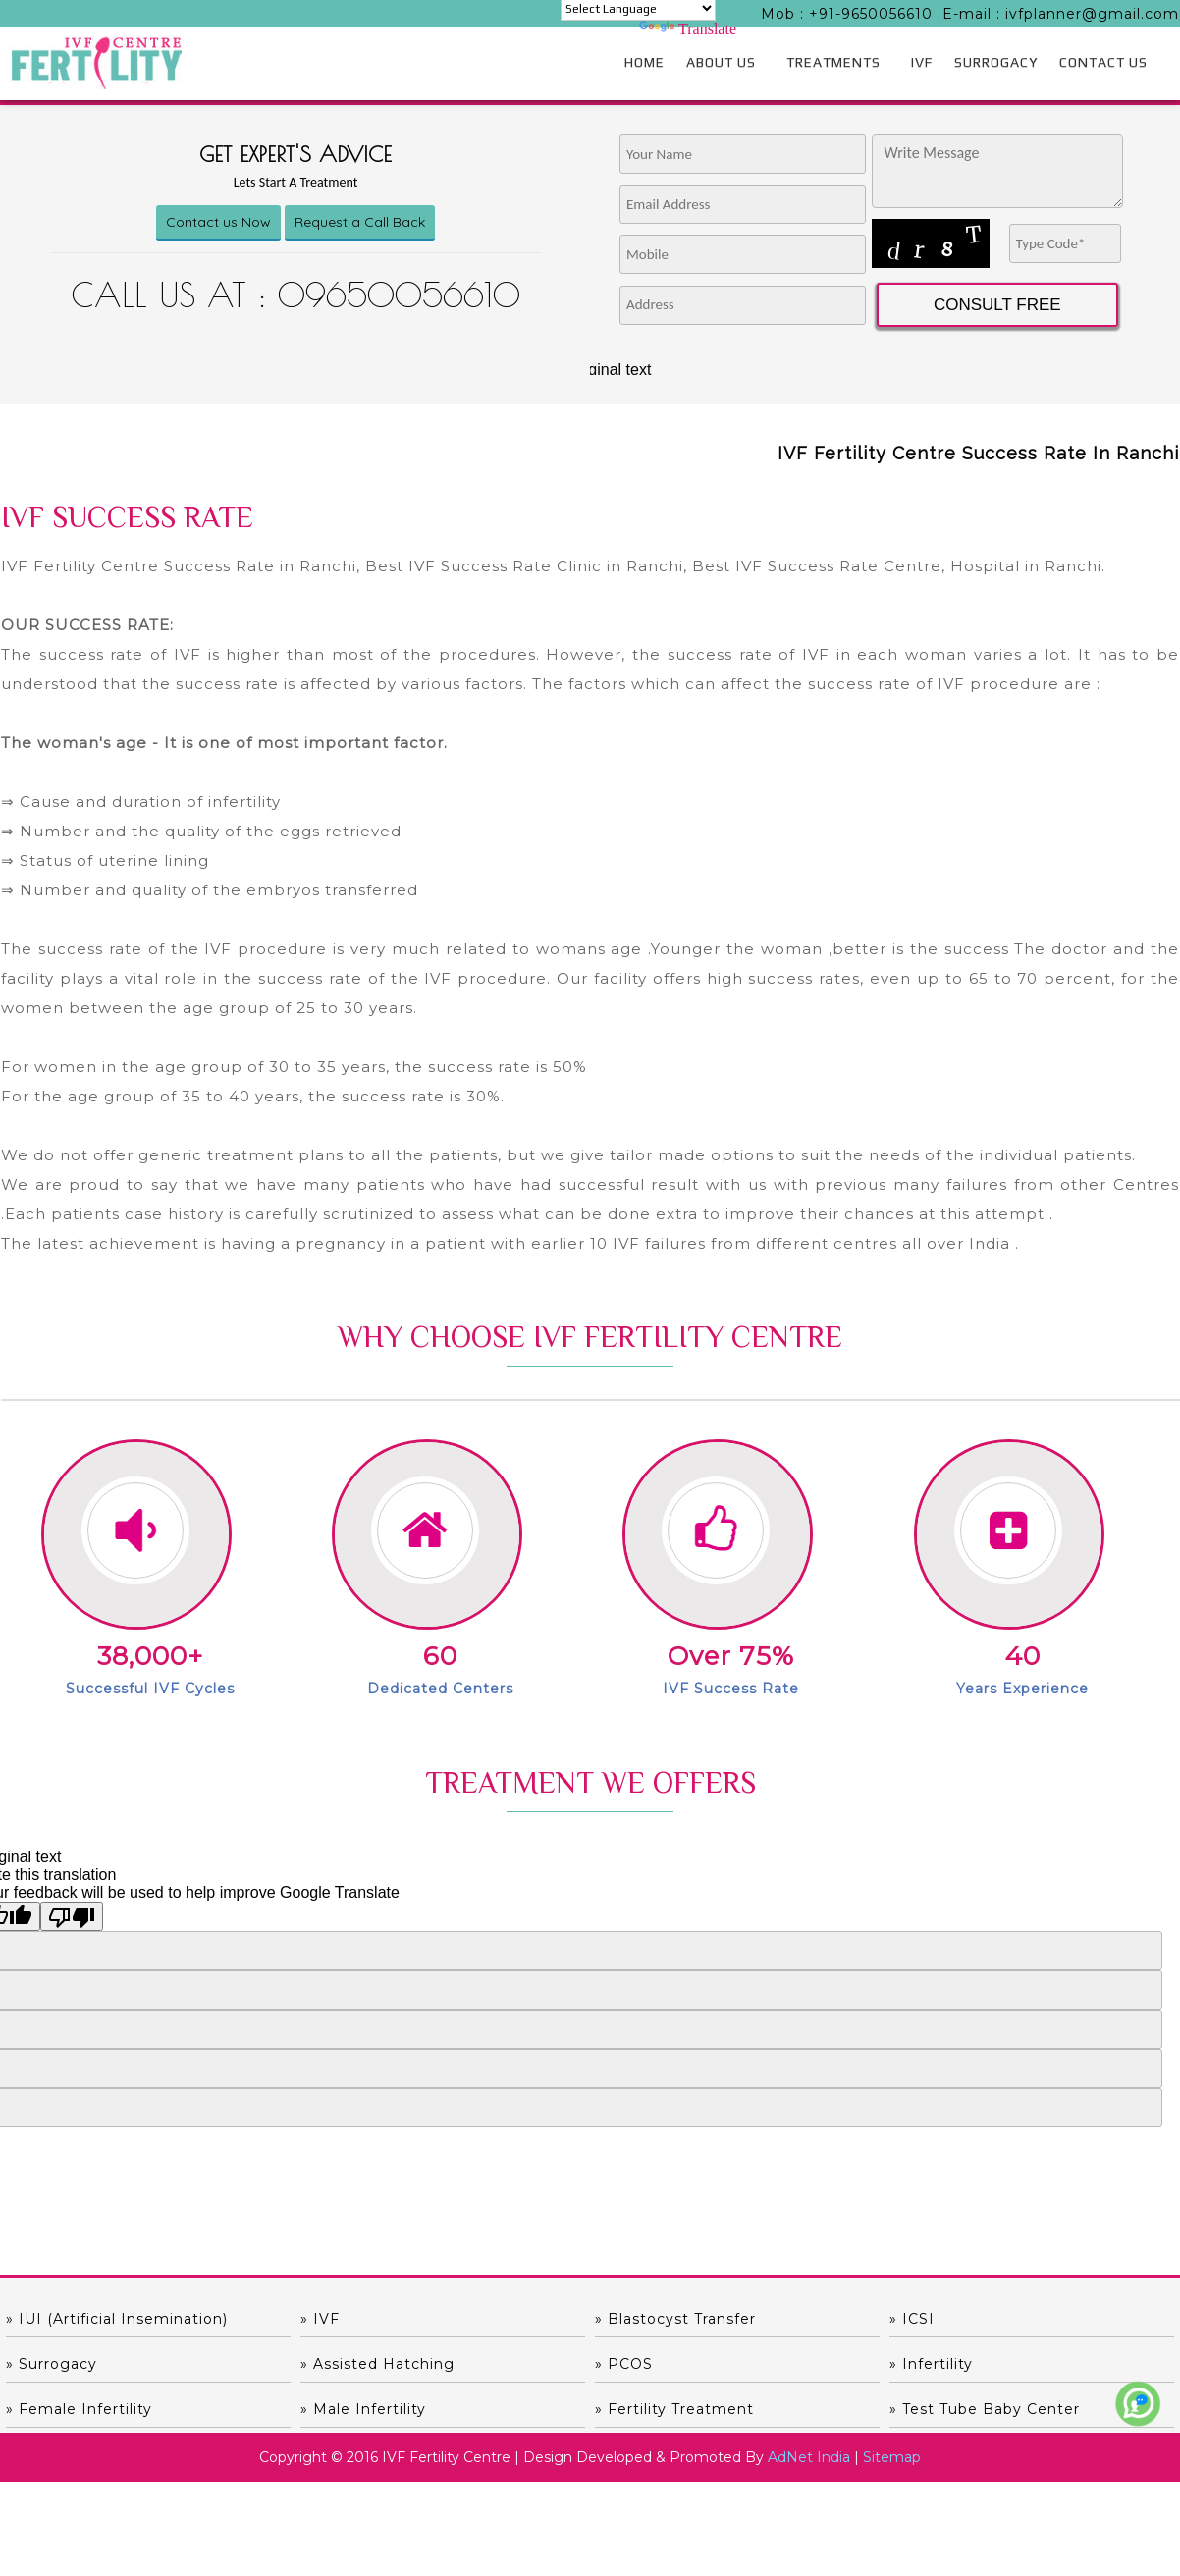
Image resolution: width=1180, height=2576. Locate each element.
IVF (922, 62)
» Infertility (931, 2364)
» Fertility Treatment (674, 2409)
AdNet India (809, 2457)
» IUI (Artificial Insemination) (117, 2319)
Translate (687, 29)
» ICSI (912, 2319)
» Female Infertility (79, 2409)
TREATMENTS (833, 62)
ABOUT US (721, 62)
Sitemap (892, 2457)
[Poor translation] (71, 1916)
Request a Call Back (360, 222)
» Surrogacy (51, 2364)
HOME (644, 62)
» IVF (320, 2319)
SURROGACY (996, 62)
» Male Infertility (363, 2409)
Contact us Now (218, 222)
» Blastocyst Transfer (675, 2319)
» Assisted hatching (377, 2364)
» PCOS (624, 2364)
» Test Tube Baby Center (984, 2409)
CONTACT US (1103, 62)
